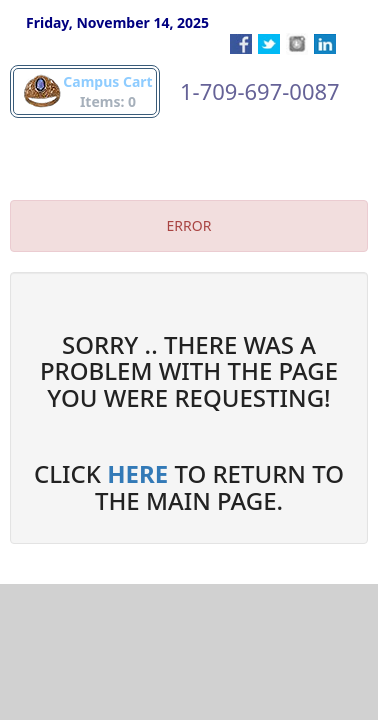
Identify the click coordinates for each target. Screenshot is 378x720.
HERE (137, 473)
